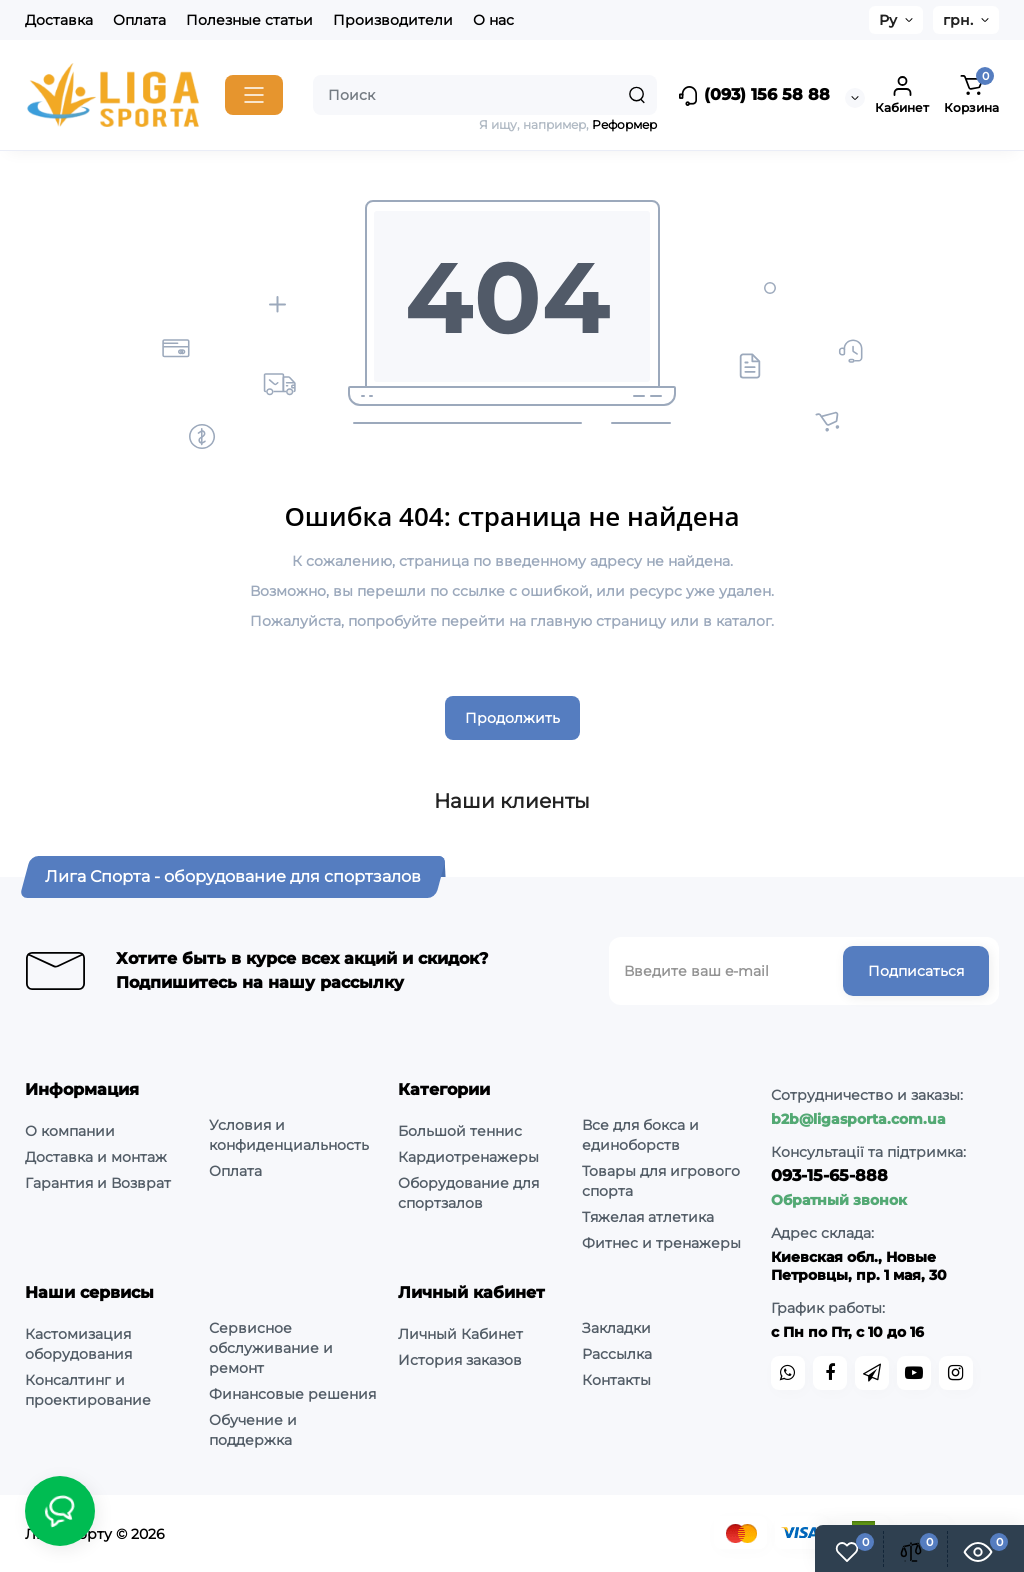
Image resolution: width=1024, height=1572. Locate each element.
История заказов (460, 1360)
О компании (70, 1131)
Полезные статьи (249, 20)
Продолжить (512, 718)
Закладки (616, 1328)
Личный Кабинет (460, 1334)
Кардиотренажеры (468, 1157)
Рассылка (617, 1354)
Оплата (139, 20)
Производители (393, 20)
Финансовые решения (292, 1394)
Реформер (624, 124)
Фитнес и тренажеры (661, 1243)
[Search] (637, 95)
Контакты (616, 1380)
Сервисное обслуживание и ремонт (271, 1348)
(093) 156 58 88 (753, 96)
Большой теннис (460, 1131)
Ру (888, 20)
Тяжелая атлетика (648, 1217)
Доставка (59, 20)
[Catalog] (254, 95)
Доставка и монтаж (96, 1157)
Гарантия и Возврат (98, 1183)
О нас (493, 20)
